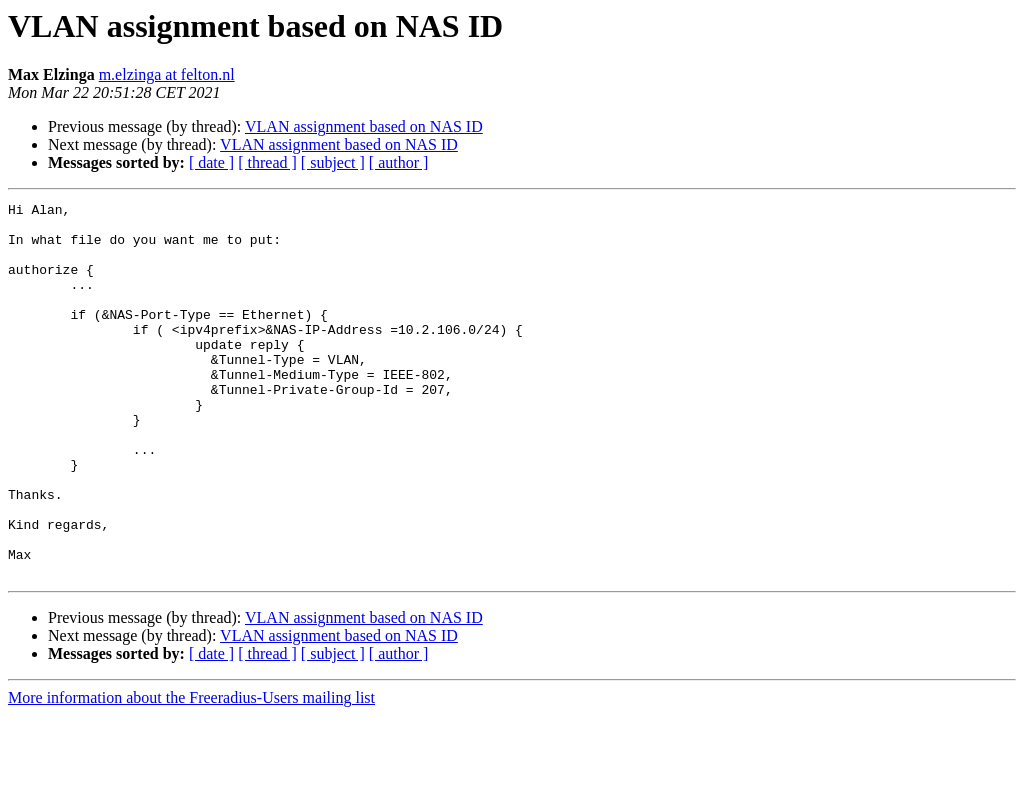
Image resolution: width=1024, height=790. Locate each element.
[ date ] (211, 162)
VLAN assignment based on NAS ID (364, 126)
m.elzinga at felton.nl (167, 74)
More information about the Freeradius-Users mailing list (191, 772)
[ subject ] (333, 162)
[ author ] (399, 162)
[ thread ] (267, 162)
